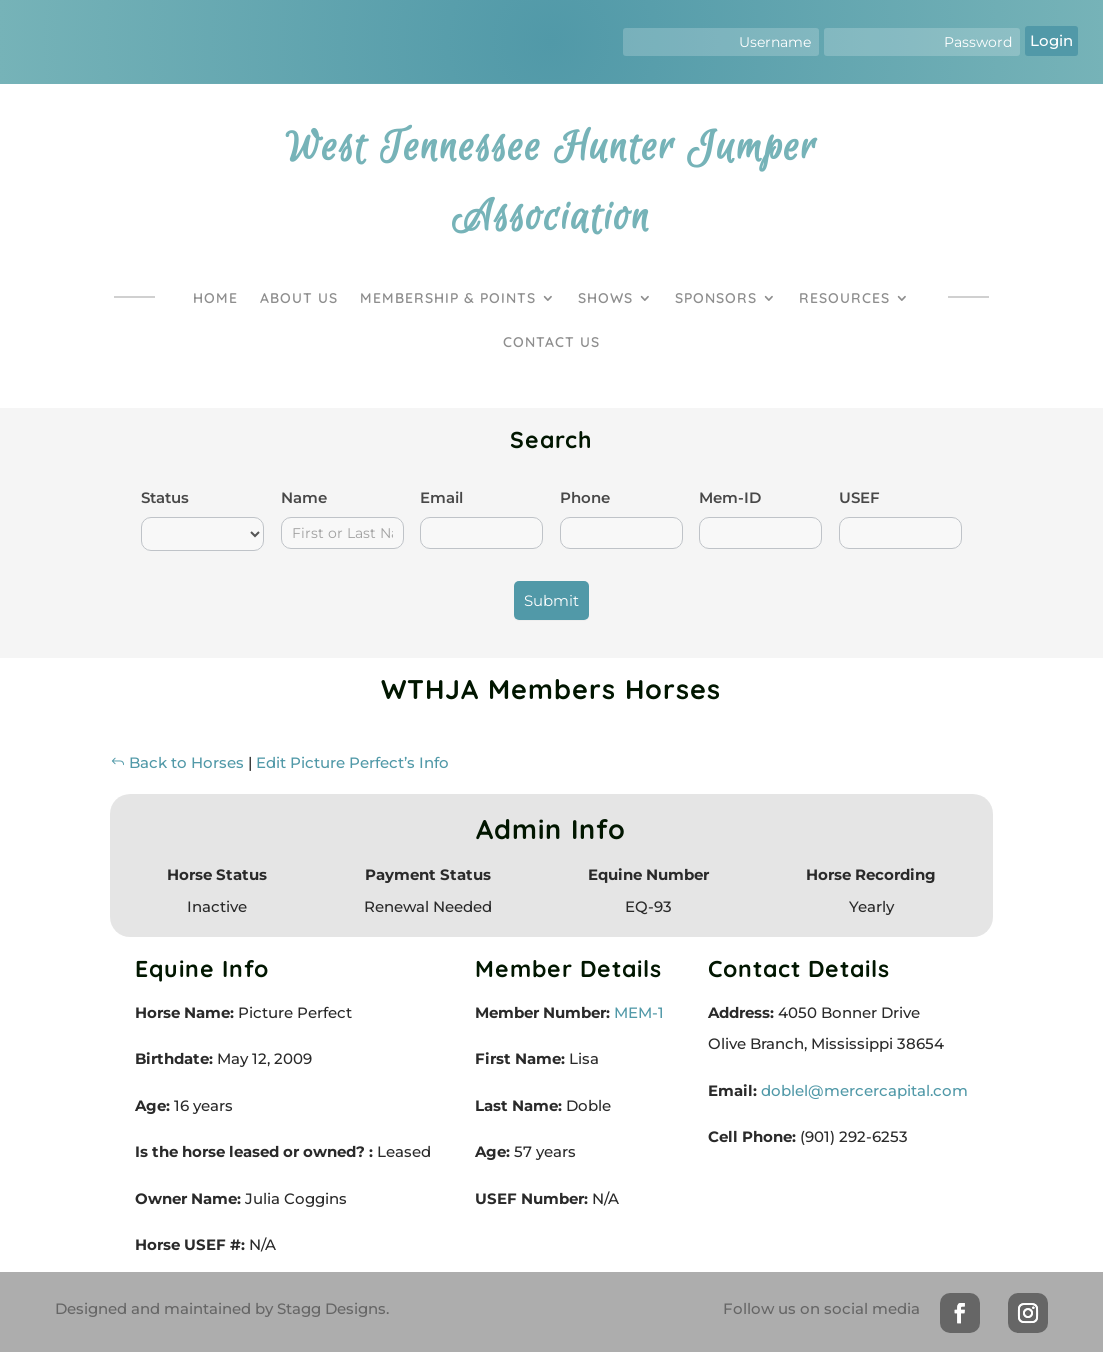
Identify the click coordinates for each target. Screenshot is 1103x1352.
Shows (605, 298)
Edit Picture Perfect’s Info (352, 762)
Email (441, 497)
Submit (551, 600)
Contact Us (551, 342)
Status (165, 497)
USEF (859, 497)
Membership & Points (448, 298)
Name (304, 497)
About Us (299, 298)
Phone (585, 497)
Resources (844, 298)
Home (215, 298)
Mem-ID (730, 497)
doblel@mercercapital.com (864, 1090)
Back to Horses (177, 762)
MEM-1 (637, 1012)
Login (1051, 40)
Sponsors (716, 298)
